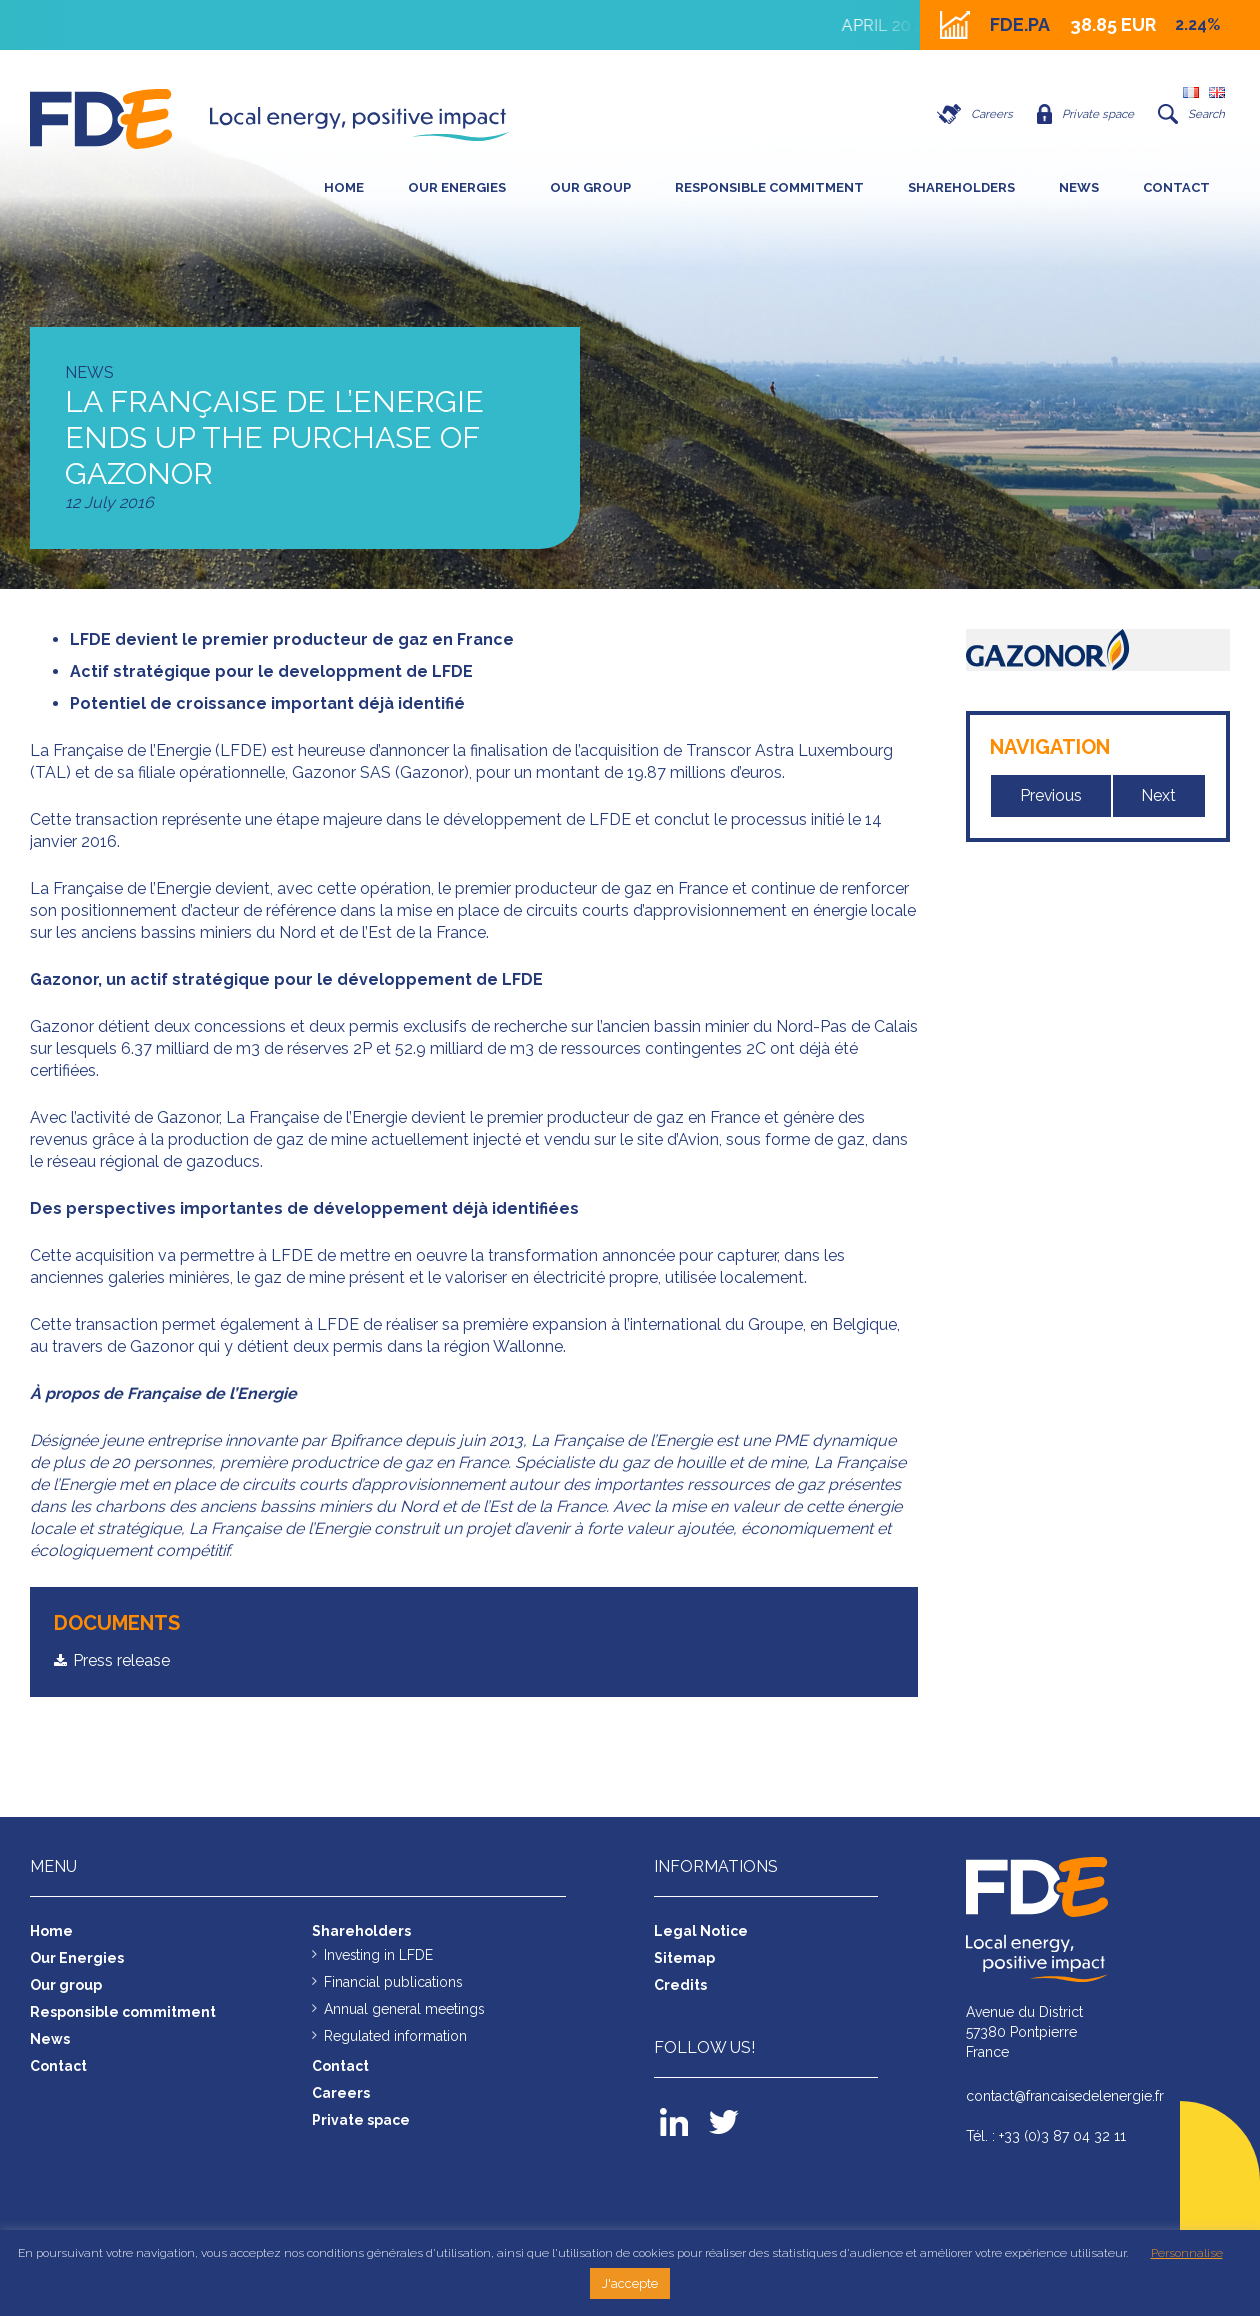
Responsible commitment (769, 187)
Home (344, 187)
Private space (1082, 114)
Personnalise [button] (1187, 2253)
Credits (680, 1984)
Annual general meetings (404, 2008)
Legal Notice (701, 1930)
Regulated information (395, 2035)
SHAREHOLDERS (961, 187)
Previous (1051, 795)
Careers (969, 114)
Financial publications (393, 1981)
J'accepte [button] (630, 2283)
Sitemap (684, 1957)
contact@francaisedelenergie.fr (1066, 2095)
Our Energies (457, 187)
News (1079, 187)
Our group (590, 187)
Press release (121, 1660)
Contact (1176, 187)
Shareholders (361, 1930)
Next (1159, 795)
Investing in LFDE (379, 1954)
